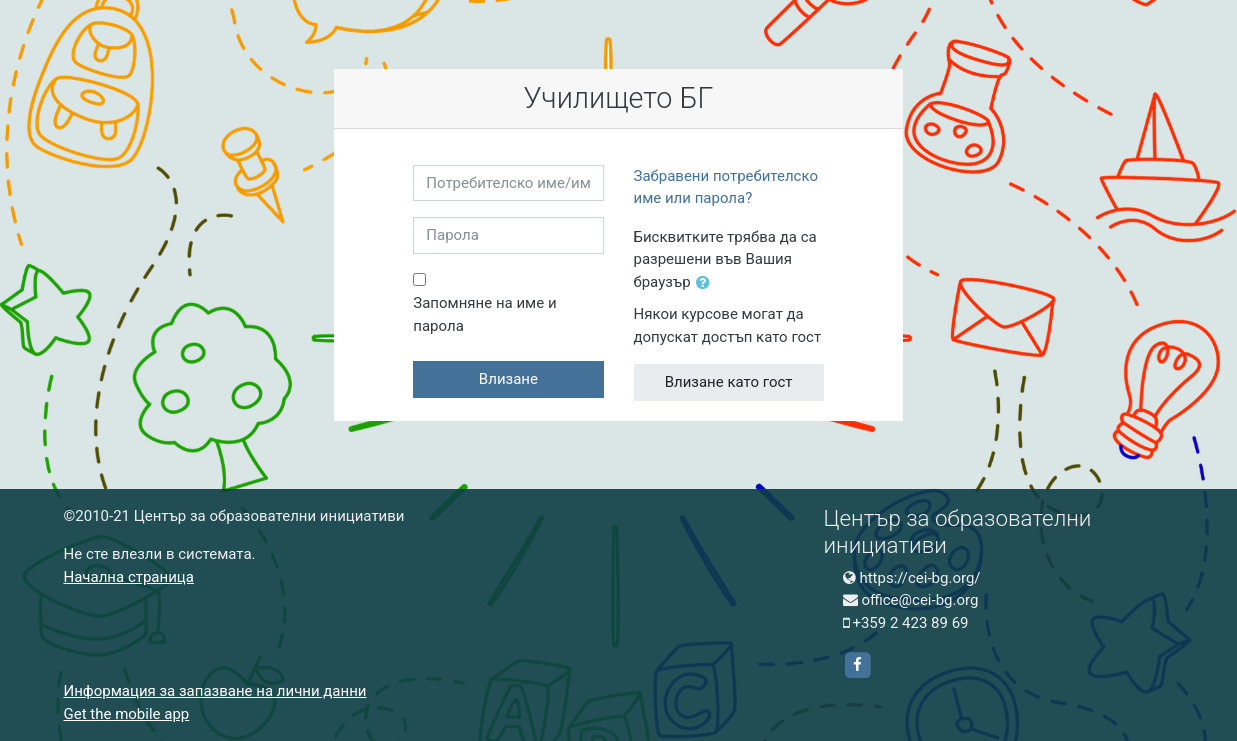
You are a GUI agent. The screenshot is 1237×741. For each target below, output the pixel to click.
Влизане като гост (729, 382)
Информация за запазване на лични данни (215, 691)
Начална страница (129, 577)
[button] (707, 283)
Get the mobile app (127, 714)
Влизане (508, 379)
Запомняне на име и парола (484, 314)
